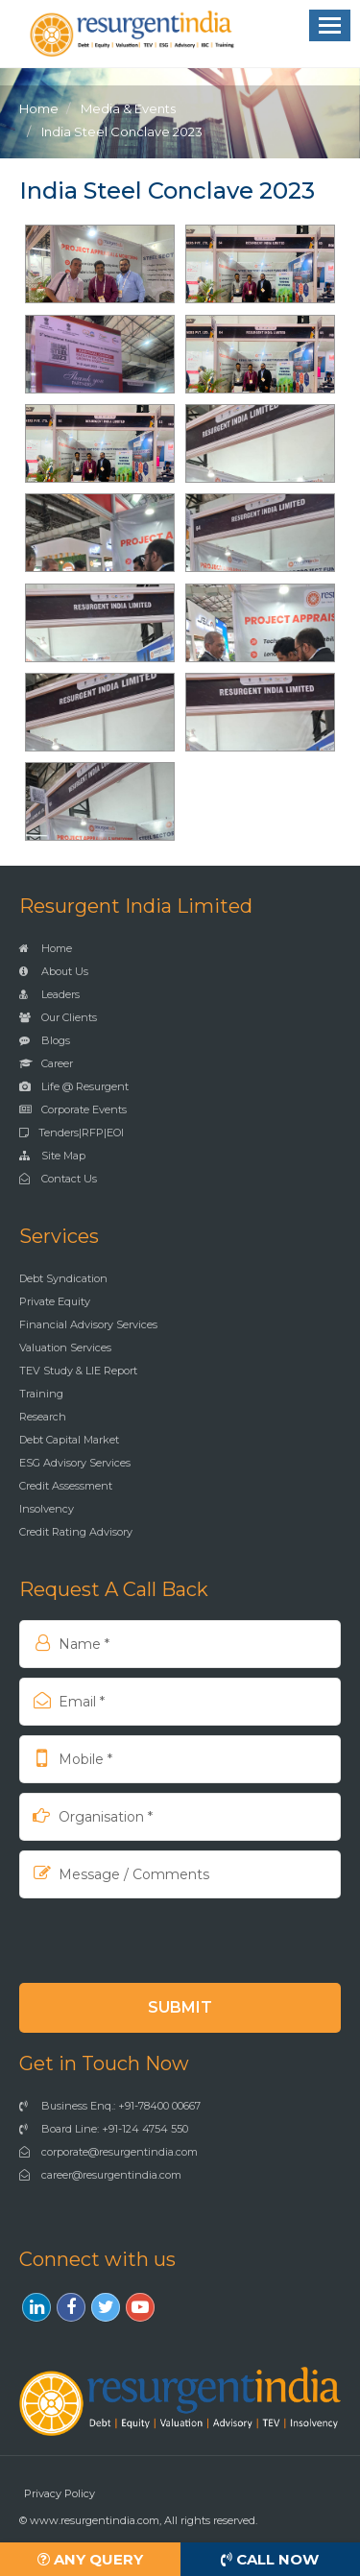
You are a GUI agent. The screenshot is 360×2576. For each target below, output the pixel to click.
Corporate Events (73, 1109)
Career (46, 1063)
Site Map (52, 1155)
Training (41, 1393)
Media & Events (128, 108)
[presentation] (143, 1939)
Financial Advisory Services (88, 1324)
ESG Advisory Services (75, 1462)
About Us (53, 971)
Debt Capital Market (69, 1439)
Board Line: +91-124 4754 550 (103, 2128)
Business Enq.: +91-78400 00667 (110, 2105)
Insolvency (46, 1508)
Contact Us (58, 1178)
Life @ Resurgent (74, 1086)
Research (42, 1416)
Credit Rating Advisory (75, 1531)
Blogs (44, 1040)
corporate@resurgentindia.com (108, 2152)
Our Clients (58, 1017)
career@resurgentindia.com (100, 2175)
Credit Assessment (65, 1485)
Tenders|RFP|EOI (71, 1132)
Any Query (90, 2559)
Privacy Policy (59, 2493)
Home (39, 108)
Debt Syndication (63, 1278)
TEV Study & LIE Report (78, 1370)
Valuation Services (65, 1347)
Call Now (270, 2559)
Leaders (49, 994)
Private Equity (54, 1301)
